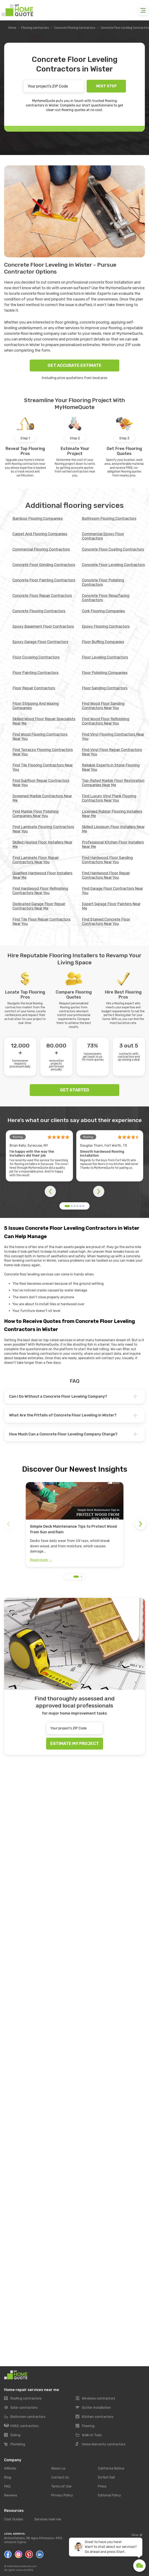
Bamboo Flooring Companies (37, 518)
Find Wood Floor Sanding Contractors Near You (103, 705)
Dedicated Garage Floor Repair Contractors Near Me (38, 906)
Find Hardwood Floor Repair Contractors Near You (106, 875)
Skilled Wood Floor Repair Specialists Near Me (43, 721)
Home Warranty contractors (100, 2444)
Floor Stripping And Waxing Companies (35, 705)
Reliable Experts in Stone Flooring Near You (111, 767)
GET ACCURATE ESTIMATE (75, 365)
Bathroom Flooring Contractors (109, 518)
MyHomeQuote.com (25, 2566)
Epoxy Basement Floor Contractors (43, 626)
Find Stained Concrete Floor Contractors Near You (106, 921)
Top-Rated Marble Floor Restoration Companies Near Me (113, 782)
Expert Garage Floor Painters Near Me (111, 906)
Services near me (47, 2519)
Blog (7, 2477)
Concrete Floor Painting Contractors (43, 580)
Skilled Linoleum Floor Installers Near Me (113, 829)
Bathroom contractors (24, 2417)
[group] (74, 1524)
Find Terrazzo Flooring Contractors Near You (42, 751)
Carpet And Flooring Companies (39, 534)
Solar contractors (21, 2408)
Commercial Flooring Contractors (41, 549)
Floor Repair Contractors (33, 688)
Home (12, 28)
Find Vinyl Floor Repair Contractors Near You (112, 751)
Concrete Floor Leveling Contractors (113, 564)
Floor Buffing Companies (103, 642)
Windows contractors (95, 2398)
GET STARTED (74, 1089)
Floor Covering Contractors (35, 657)
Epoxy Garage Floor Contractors (40, 642)
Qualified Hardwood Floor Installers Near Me (42, 875)
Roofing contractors (23, 2398)
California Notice (111, 2468)
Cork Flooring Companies (103, 611)
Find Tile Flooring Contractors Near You (42, 767)
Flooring (85, 2426)
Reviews (10, 2495)
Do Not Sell (106, 2477)
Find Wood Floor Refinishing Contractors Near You (105, 721)
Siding (12, 2435)
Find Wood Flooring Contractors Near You (39, 736)
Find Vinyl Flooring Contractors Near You (113, 736)
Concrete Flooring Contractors (74, 28)
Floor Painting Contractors (35, 672)
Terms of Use (61, 2486)
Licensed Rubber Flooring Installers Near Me (112, 813)
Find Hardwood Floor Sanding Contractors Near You (107, 859)
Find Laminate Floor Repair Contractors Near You (35, 859)
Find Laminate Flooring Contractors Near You (43, 829)
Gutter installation (93, 2408)
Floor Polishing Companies (104, 672)
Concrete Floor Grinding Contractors (43, 564)
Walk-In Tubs (89, 2435)
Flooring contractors (35, 28)
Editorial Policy (109, 2495)
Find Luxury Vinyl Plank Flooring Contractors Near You (109, 798)
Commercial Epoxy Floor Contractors (103, 536)
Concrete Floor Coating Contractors (113, 549)
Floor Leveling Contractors (105, 657)
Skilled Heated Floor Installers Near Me (42, 844)
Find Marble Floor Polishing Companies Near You (35, 813)
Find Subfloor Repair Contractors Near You (40, 782)
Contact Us (60, 2477)
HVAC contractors (21, 2426)
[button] (67, 1206)
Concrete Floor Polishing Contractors (103, 582)
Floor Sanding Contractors (104, 688)
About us (58, 2468)
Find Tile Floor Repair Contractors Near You (41, 921)
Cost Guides (13, 2519)
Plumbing (14, 2444)
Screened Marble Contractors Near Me (42, 798)
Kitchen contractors (94, 2417)
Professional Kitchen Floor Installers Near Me (113, 844)
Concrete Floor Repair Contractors (42, 595)
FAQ (7, 2486)
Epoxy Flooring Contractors (106, 626)
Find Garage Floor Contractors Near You (112, 890)
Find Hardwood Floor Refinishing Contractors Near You (40, 890)
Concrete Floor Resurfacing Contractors (105, 597)
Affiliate (10, 2468)
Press (102, 2486)
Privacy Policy (62, 2495)
